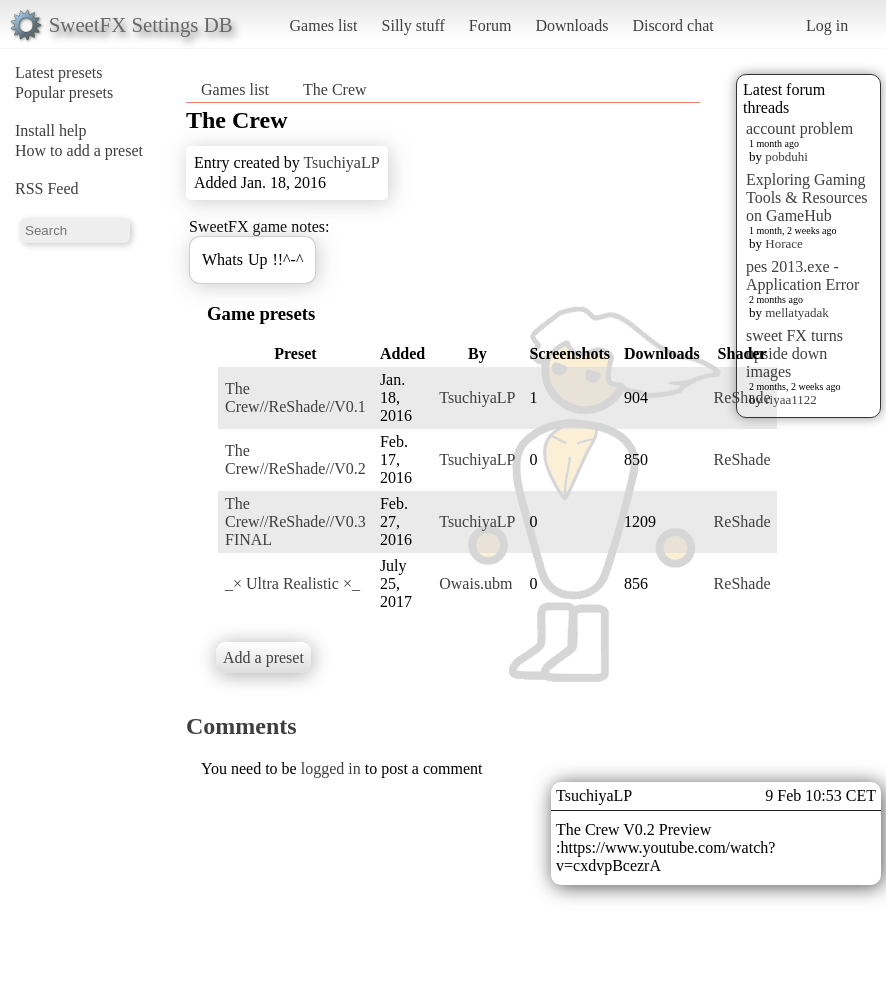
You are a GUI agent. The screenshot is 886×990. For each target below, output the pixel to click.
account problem (799, 128)
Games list (324, 25)
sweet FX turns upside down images (794, 353)
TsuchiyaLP (341, 162)
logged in (331, 768)
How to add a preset (79, 150)
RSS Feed (47, 188)
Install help (51, 130)
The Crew (335, 89)
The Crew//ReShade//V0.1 (295, 397)
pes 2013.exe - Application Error (802, 275)
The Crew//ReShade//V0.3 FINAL (295, 521)
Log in (827, 25)
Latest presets (59, 72)
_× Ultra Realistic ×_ (292, 583)
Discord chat (672, 25)
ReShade (742, 397)
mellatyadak (797, 312)
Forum (490, 25)
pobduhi (786, 156)
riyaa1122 (791, 399)
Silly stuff (413, 25)
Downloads (571, 25)
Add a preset (263, 657)
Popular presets (64, 92)
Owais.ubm (475, 583)
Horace (784, 243)
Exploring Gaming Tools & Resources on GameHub (807, 197)
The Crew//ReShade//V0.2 (295, 459)
